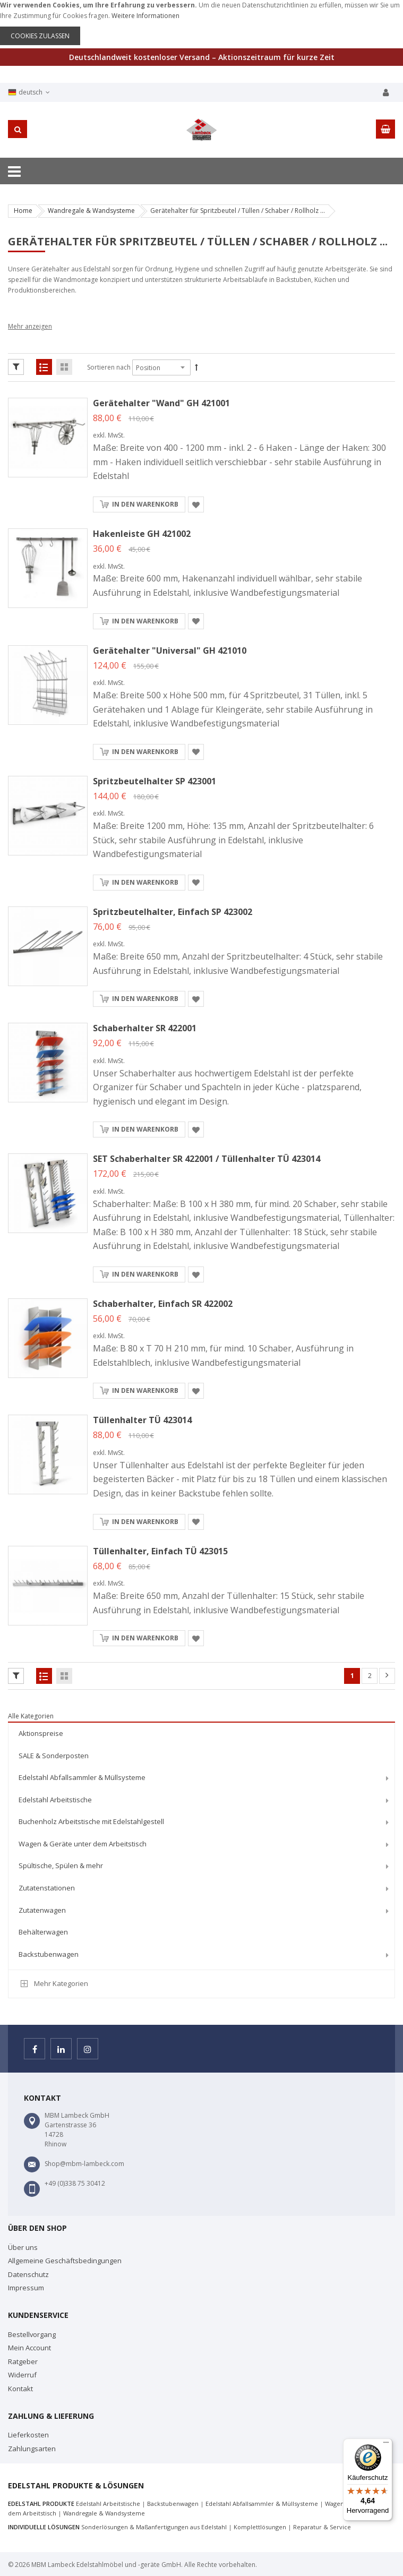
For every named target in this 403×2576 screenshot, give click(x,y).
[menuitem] (201, 1734)
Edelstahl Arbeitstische (108, 2503)
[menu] (201, 1846)
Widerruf (22, 2375)
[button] (196, 504)
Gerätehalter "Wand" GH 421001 (161, 403)
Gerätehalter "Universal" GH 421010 (169, 650)
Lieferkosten (28, 2435)
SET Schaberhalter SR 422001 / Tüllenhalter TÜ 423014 (206, 1159)
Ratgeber (23, 2361)
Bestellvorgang (32, 2334)
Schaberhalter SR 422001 (144, 1028)
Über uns (23, 2247)
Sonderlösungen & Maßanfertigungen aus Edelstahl (154, 2527)
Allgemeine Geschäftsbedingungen (65, 2260)
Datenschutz (28, 2274)
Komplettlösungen (260, 2527)
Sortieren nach (109, 367)
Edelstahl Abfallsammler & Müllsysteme (261, 2503)
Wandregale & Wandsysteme (91, 210)
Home (23, 210)
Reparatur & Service (322, 2527)
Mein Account (29, 2347)
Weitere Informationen (145, 15)
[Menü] (386, 2444)
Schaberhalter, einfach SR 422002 (163, 1304)
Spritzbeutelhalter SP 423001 (154, 781)
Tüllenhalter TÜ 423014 (142, 1420)
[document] (201, 22)
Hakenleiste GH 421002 (142, 534)
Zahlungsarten (32, 2448)
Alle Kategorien (31, 1716)
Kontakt (20, 2388)
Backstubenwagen (173, 2503)
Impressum (26, 2287)
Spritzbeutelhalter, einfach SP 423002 (172, 912)
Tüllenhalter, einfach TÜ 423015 (160, 1551)
